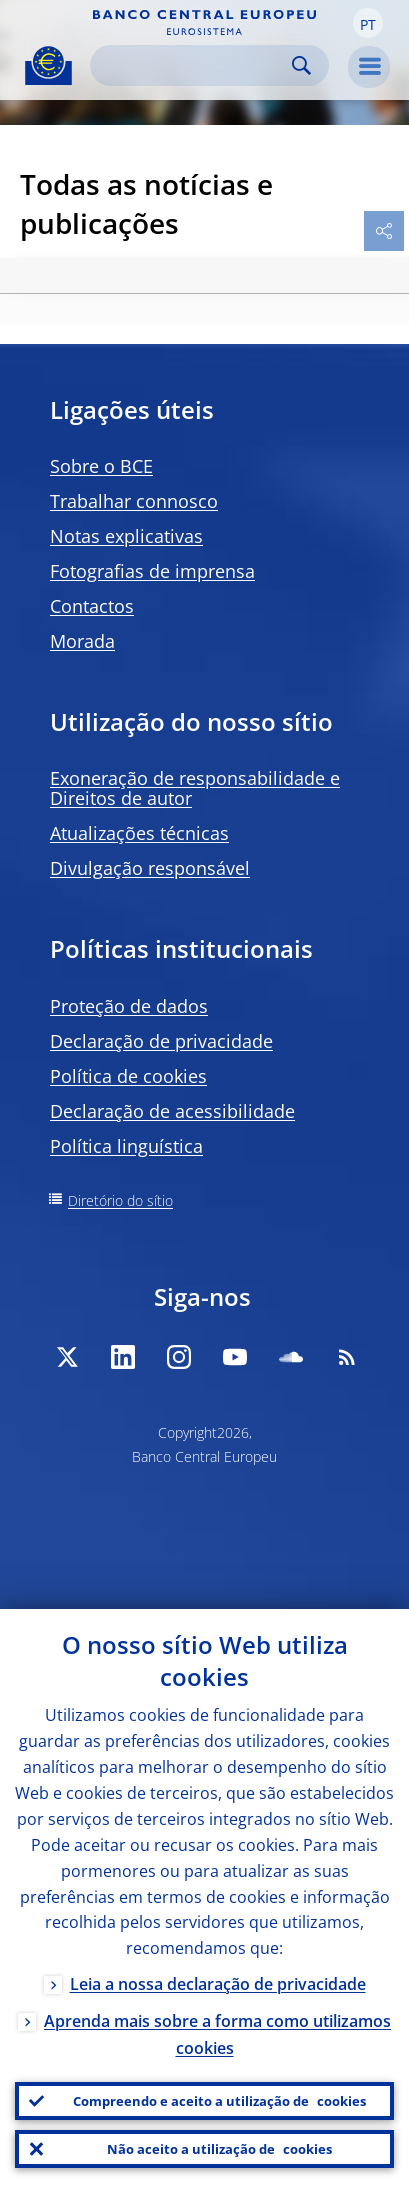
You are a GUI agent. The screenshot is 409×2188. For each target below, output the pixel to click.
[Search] (193, 65)
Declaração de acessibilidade (172, 1111)
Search (301, 65)
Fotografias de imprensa (152, 571)
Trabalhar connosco (134, 501)
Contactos (92, 606)
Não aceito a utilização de (219, 2149)
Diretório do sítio (120, 1200)
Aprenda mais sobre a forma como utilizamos (217, 2034)
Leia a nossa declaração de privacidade (218, 1984)
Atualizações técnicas (139, 833)
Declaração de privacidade (161, 1041)
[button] (368, 23)
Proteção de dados (129, 1006)
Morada (82, 641)
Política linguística (126, 1146)
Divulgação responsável (150, 868)
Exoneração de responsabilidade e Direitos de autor (195, 788)
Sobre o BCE (101, 466)
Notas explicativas (126, 536)
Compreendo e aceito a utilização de (219, 2101)
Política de (128, 1076)
